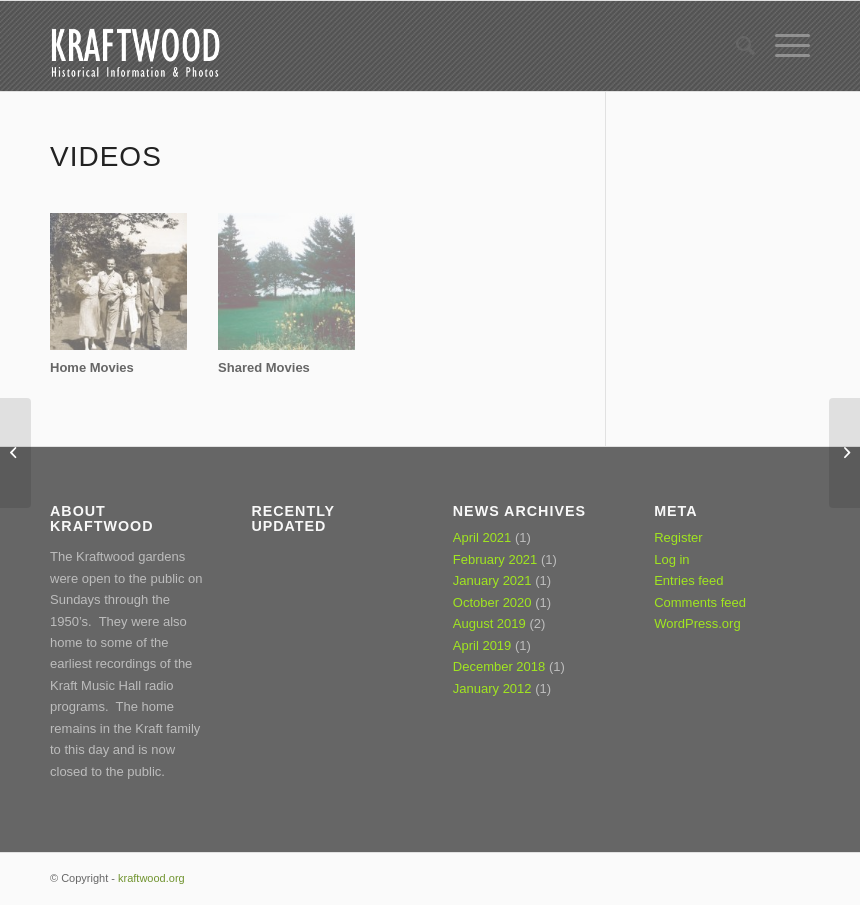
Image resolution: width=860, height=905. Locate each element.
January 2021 (492, 580)
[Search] (735, 46)
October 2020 (492, 602)
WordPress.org (697, 623)
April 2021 (482, 537)
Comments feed (700, 602)
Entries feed (688, 580)
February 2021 (495, 559)
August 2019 (489, 623)
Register (678, 537)
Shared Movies (264, 367)
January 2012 (492, 688)
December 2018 (499, 666)
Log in (671, 559)
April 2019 (482, 645)
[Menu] (782, 46)
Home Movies (92, 367)
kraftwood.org (151, 878)
